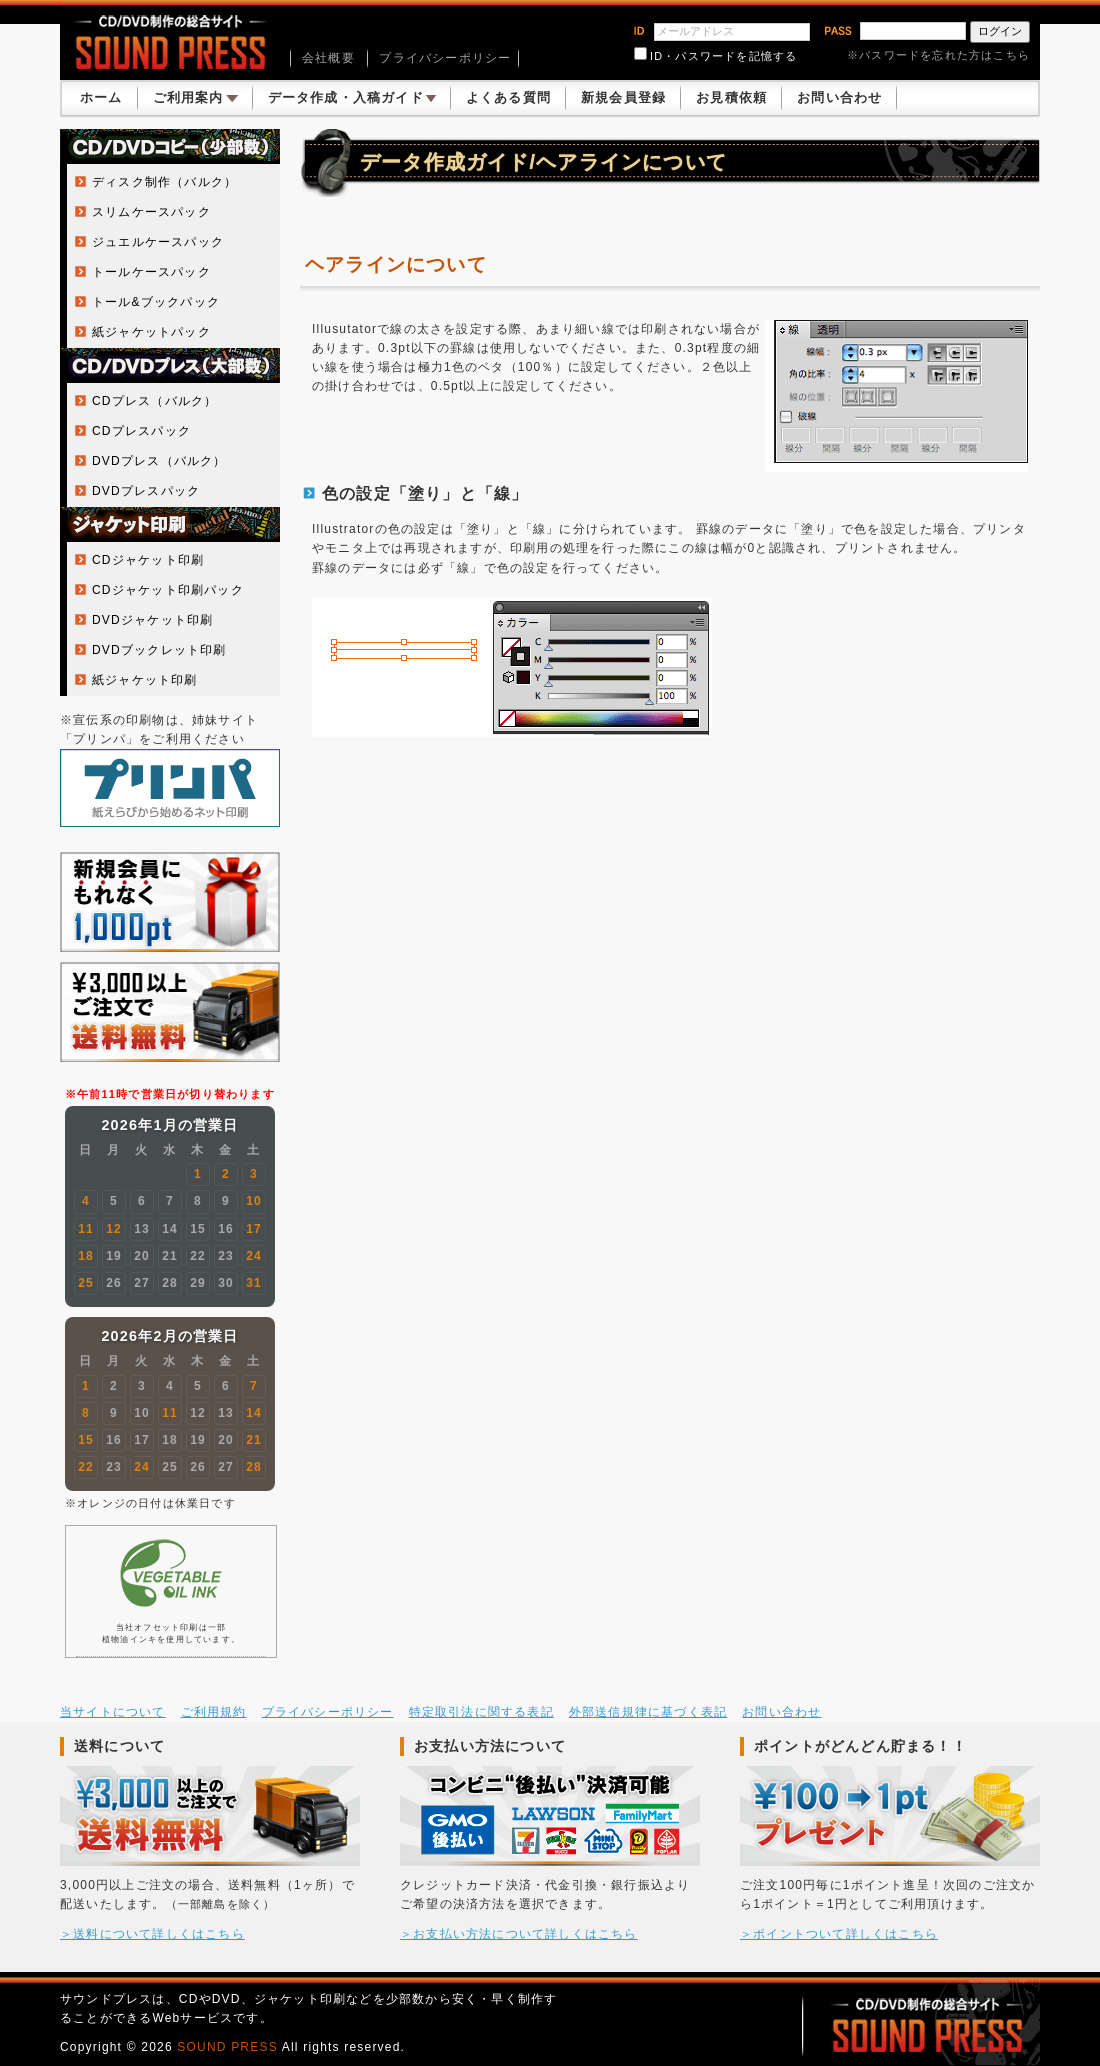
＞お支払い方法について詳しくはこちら (519, 1934)
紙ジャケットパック (151, 332)
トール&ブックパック (156, 302)
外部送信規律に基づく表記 (648, 1712)
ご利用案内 (195, 97)
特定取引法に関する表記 (481, 1712)
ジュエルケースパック (158, 242)
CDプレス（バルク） (154, 401)
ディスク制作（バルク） (164, 182)
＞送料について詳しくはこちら (152, 1934)
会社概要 (328, 58)
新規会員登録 (623, 97)
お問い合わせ (839, 97)
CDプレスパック (141, 431)
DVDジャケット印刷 (152, 620)
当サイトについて (113, 1712)
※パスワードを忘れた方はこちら (938, 55)
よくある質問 (508, 97)
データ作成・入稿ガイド (352, 97)
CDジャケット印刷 (148, 560)
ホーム (101, 97)
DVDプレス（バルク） (159, 461)
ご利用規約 (214, 1712)
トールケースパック (151, 272)
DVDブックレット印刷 (159, 650)
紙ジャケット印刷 (145, 680)
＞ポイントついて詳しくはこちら (839, 1934)
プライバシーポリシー (445, 58)
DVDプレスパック (146, 491)
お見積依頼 (731, 97)
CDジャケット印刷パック (168, 590)
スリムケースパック (151, 212)
